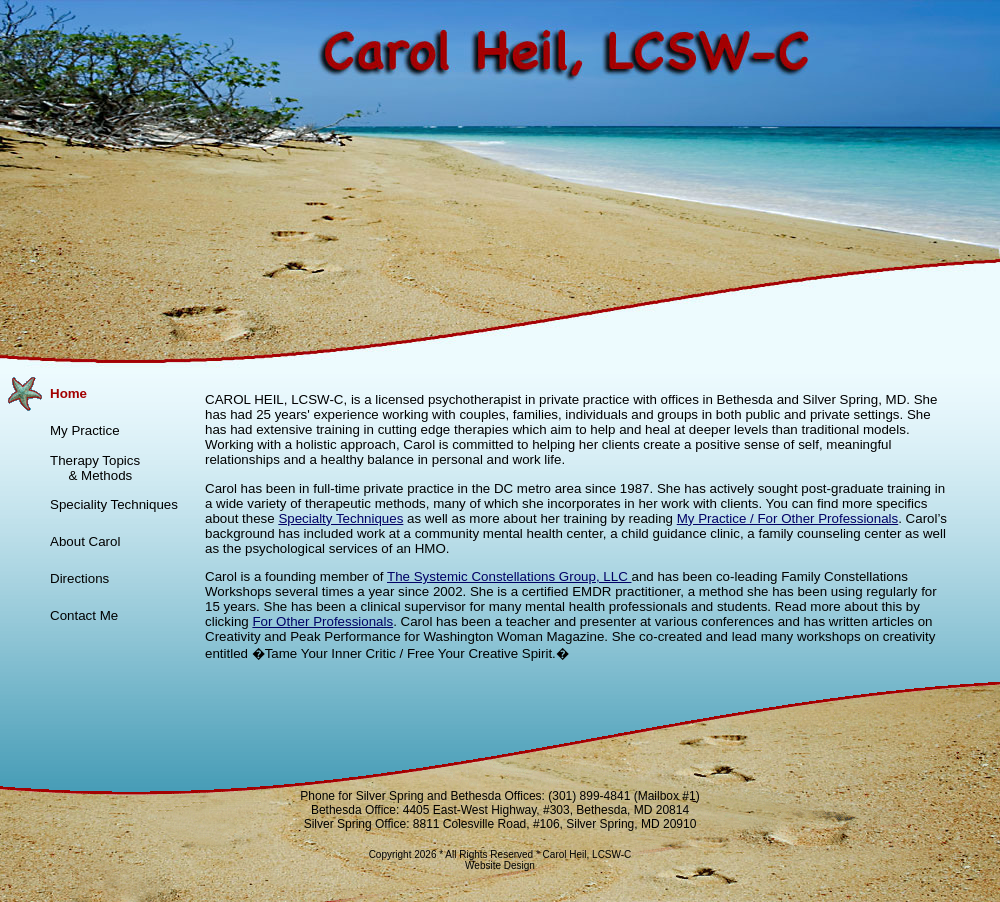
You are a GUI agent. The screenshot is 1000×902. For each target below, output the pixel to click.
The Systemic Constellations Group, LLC (509, 576)
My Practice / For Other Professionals (787, 518)
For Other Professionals (322, 621)
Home (68, 393)
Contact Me (84, 615)
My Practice (85, 430)
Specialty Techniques (340, 518)
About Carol (85, 541)
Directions (79, 578)
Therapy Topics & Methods (95, 468)
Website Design (500, 865)
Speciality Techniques (114, 504)
